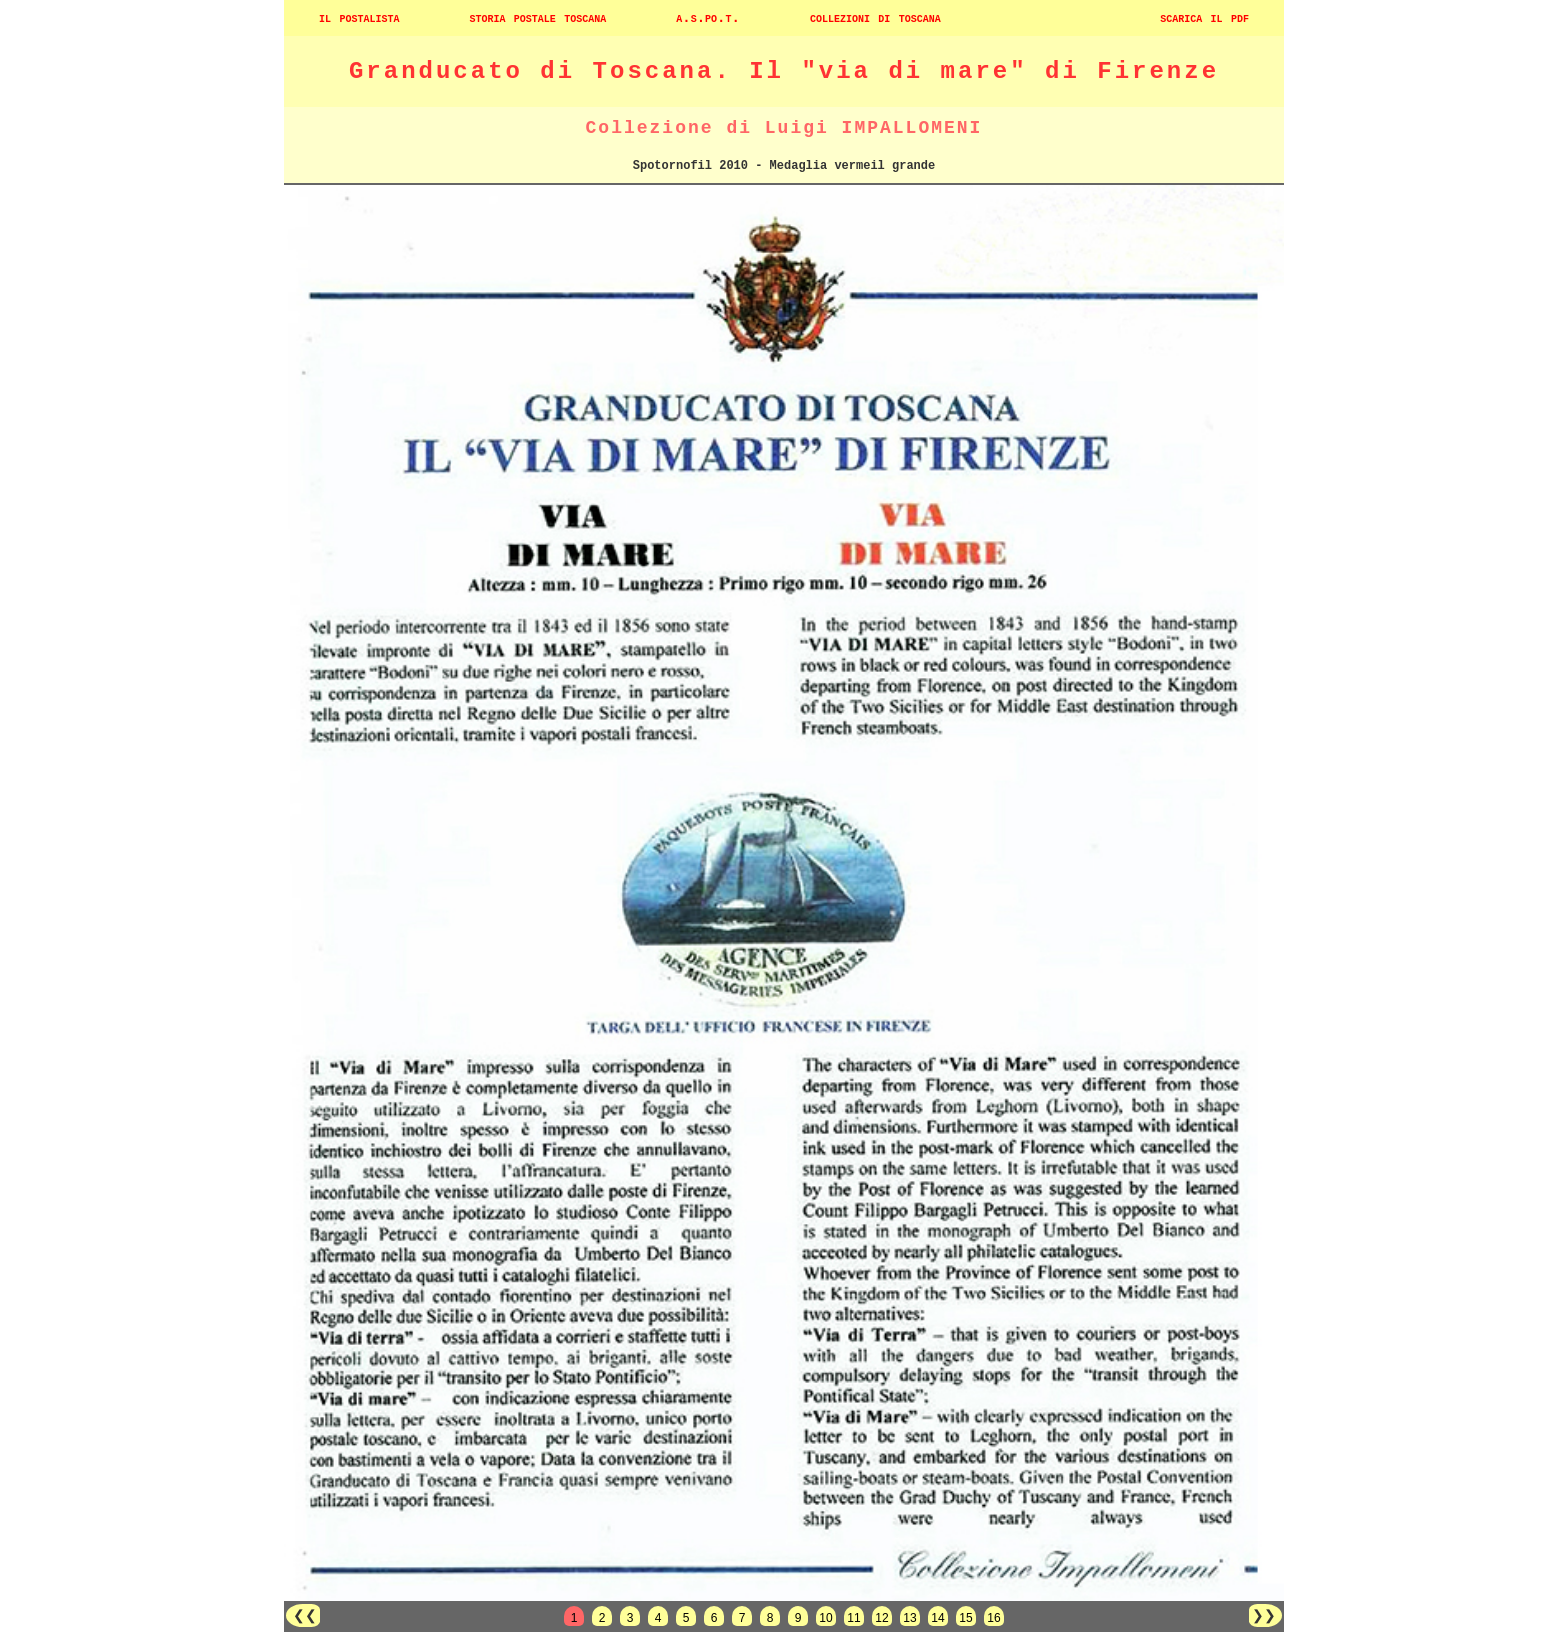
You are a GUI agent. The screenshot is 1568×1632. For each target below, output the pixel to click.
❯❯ (1266, 1615)
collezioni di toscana (875, 18)
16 (993, 1618)
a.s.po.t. (708, 18)
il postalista (359, 18)
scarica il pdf (1204, 18)
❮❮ (303, 1615)
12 (881, 1618)
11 (853, 1618)
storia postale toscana (537, 18)
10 (825, 1618)
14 (937, 1618)
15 (965, 1618)
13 (909, 1618)
